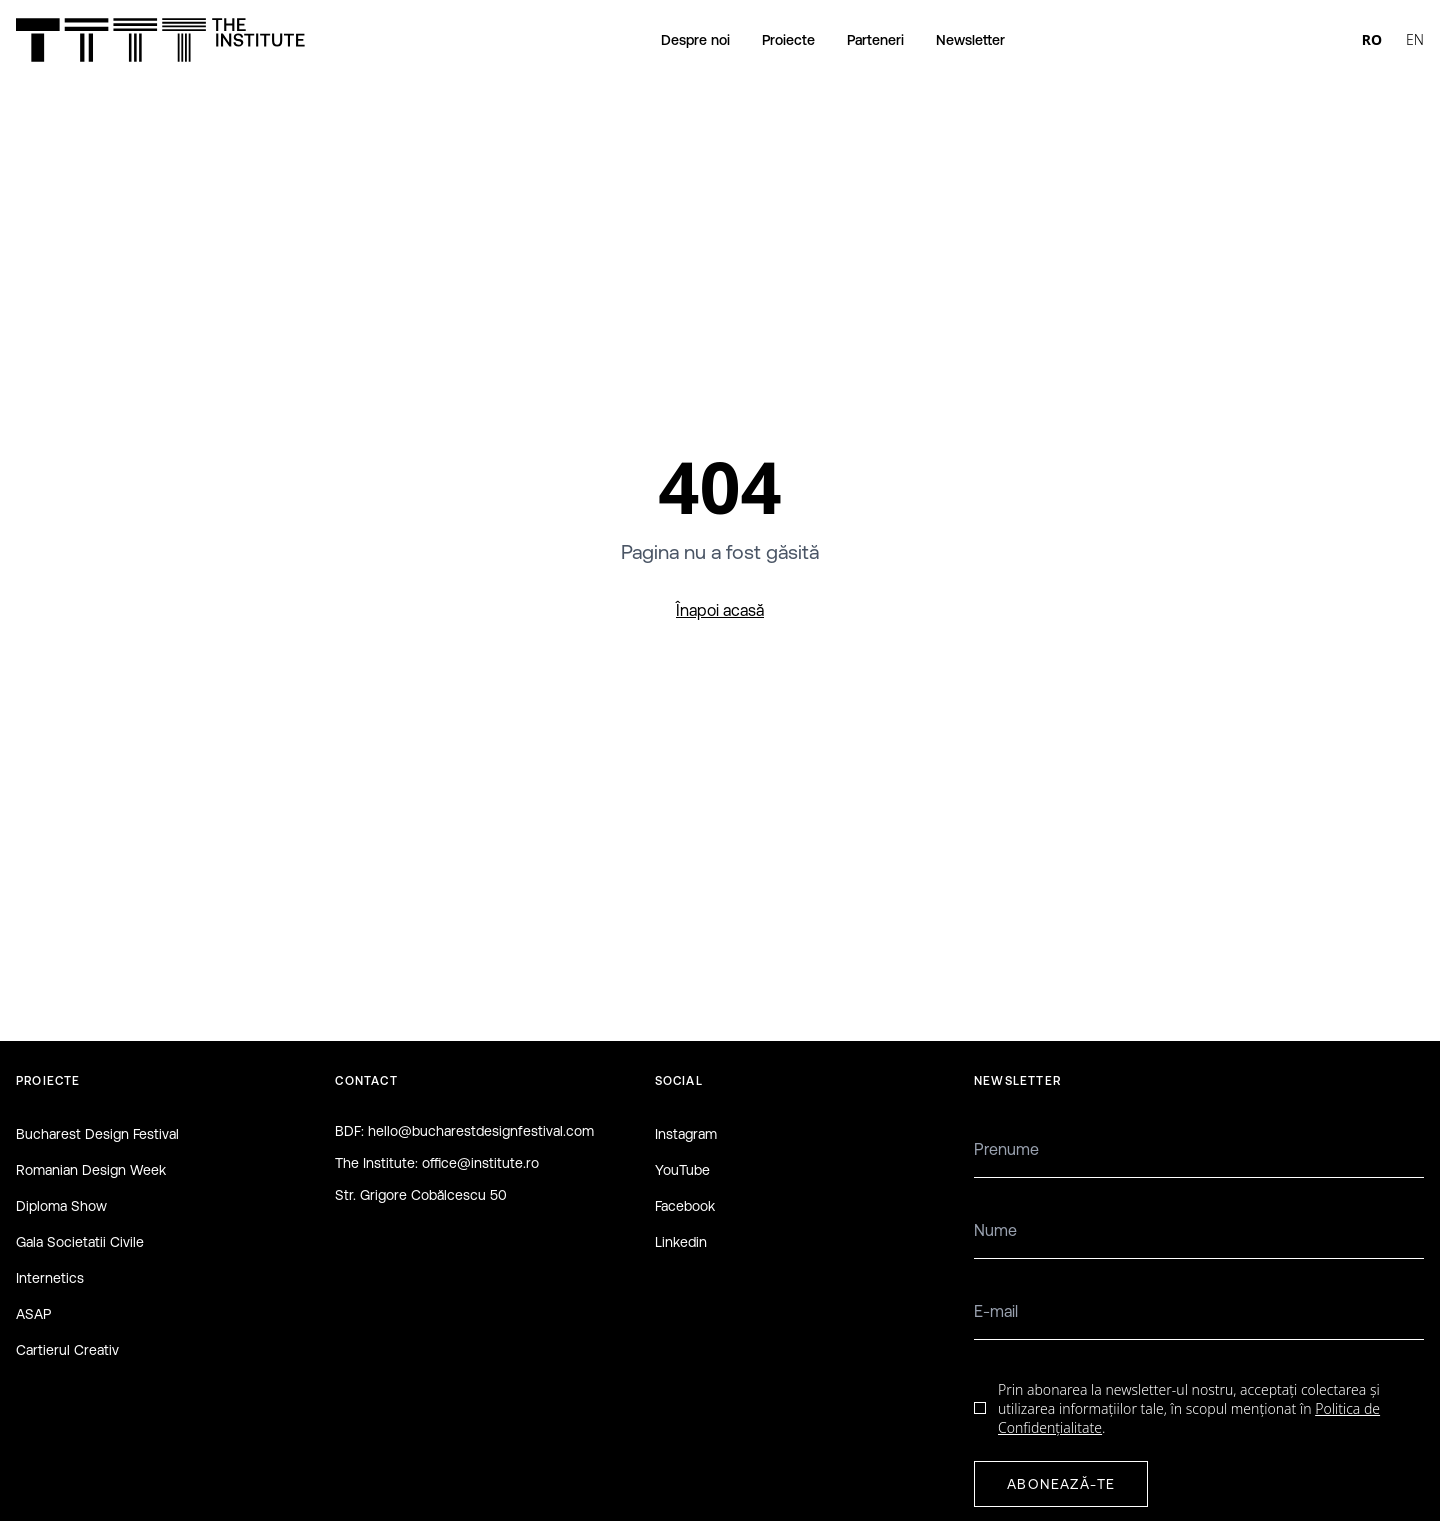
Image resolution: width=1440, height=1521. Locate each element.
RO (1372, 39)
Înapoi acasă (720, 610)
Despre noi (695, 40)
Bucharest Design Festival (97, 1134)
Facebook (685, 1206)
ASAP (33, 1314)
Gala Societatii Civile (80, 1242)
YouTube (682, 1170)
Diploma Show (61, 1206)
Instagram (686, 1134)
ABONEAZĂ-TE (1061, 1484)
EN (1415, 39)
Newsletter (970, 40)
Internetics (50, 1278)
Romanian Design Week (91, 1170)
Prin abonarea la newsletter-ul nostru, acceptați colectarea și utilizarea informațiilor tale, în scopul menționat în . (1189, 1409)
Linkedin (681, 1242)
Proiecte (788, 40)
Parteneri (875, 40)
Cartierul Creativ (67, 1350)
